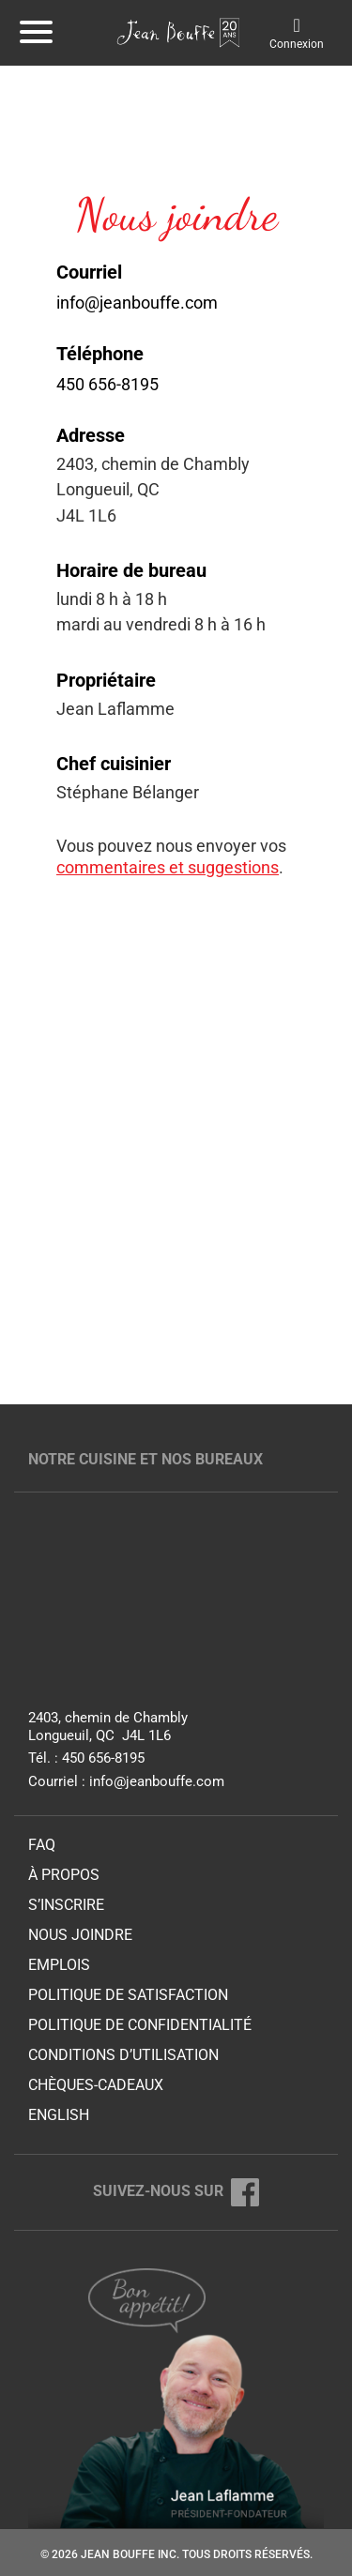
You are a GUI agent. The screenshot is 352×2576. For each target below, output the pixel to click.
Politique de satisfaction (128, 1995)
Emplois (59, 1965)
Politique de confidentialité (140, 2025)
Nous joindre (80, 1935)
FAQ (41, 1845)
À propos (63, 1875)
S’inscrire (66, 1905)
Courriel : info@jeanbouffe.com (126, 1781)
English (58, 2115)
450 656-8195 (107, 384)
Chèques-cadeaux (95, 2085)
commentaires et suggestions (167, 867)
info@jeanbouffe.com (137, 302)
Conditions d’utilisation (123, 2055)
